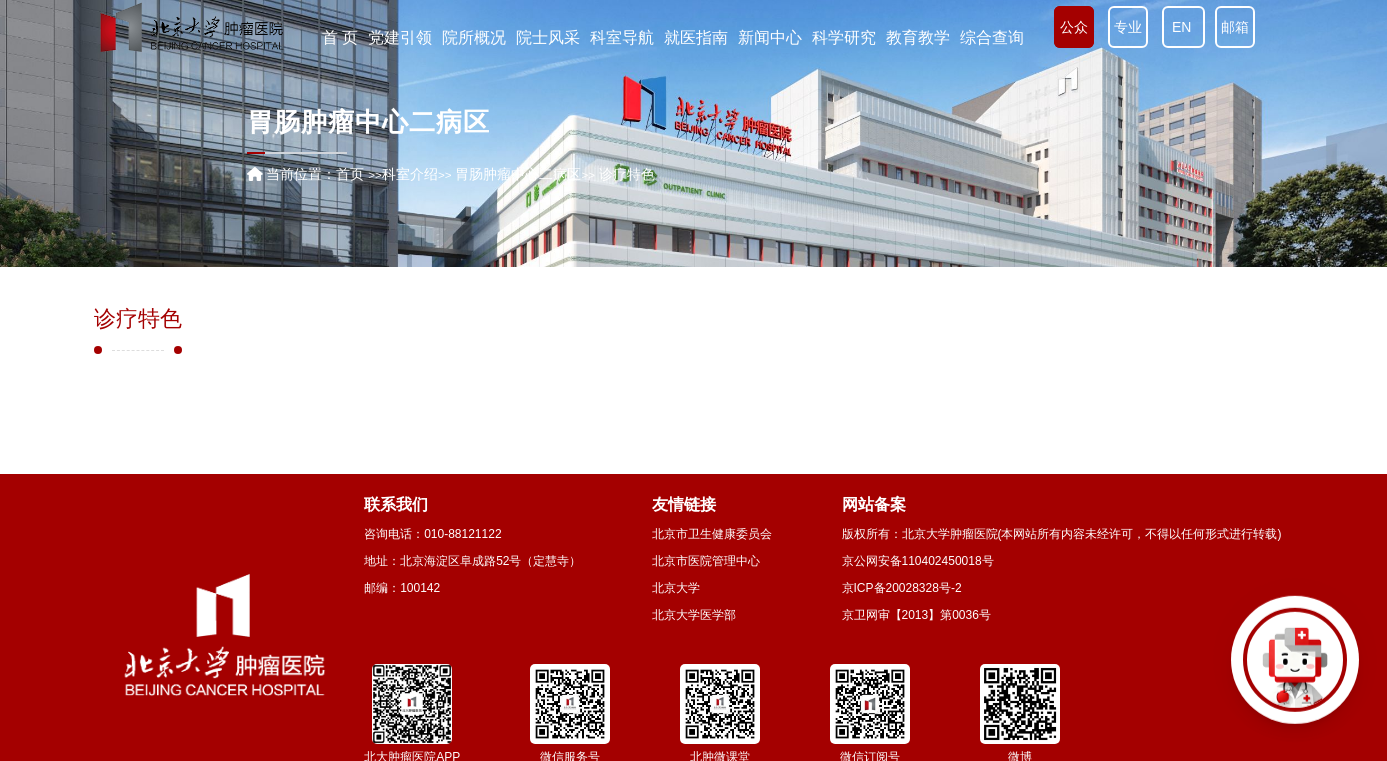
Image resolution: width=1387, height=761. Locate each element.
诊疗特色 (138, 319)
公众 (1074, 27)
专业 (1128, 27)
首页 (350, 174)
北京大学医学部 (694, 615)
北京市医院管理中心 (706, 561)
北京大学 (676, 588)
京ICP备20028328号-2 (902, 588)
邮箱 (1235, 27)
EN (1183, 27)
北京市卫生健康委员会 (712, 534)
